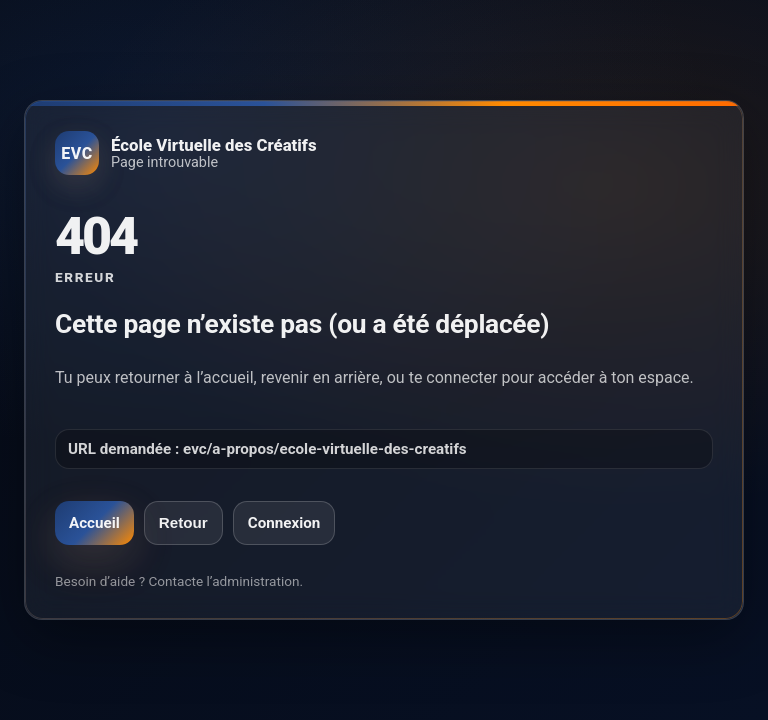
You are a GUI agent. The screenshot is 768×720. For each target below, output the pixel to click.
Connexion (284, 523)
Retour (183, 522)
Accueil (94, 523)
